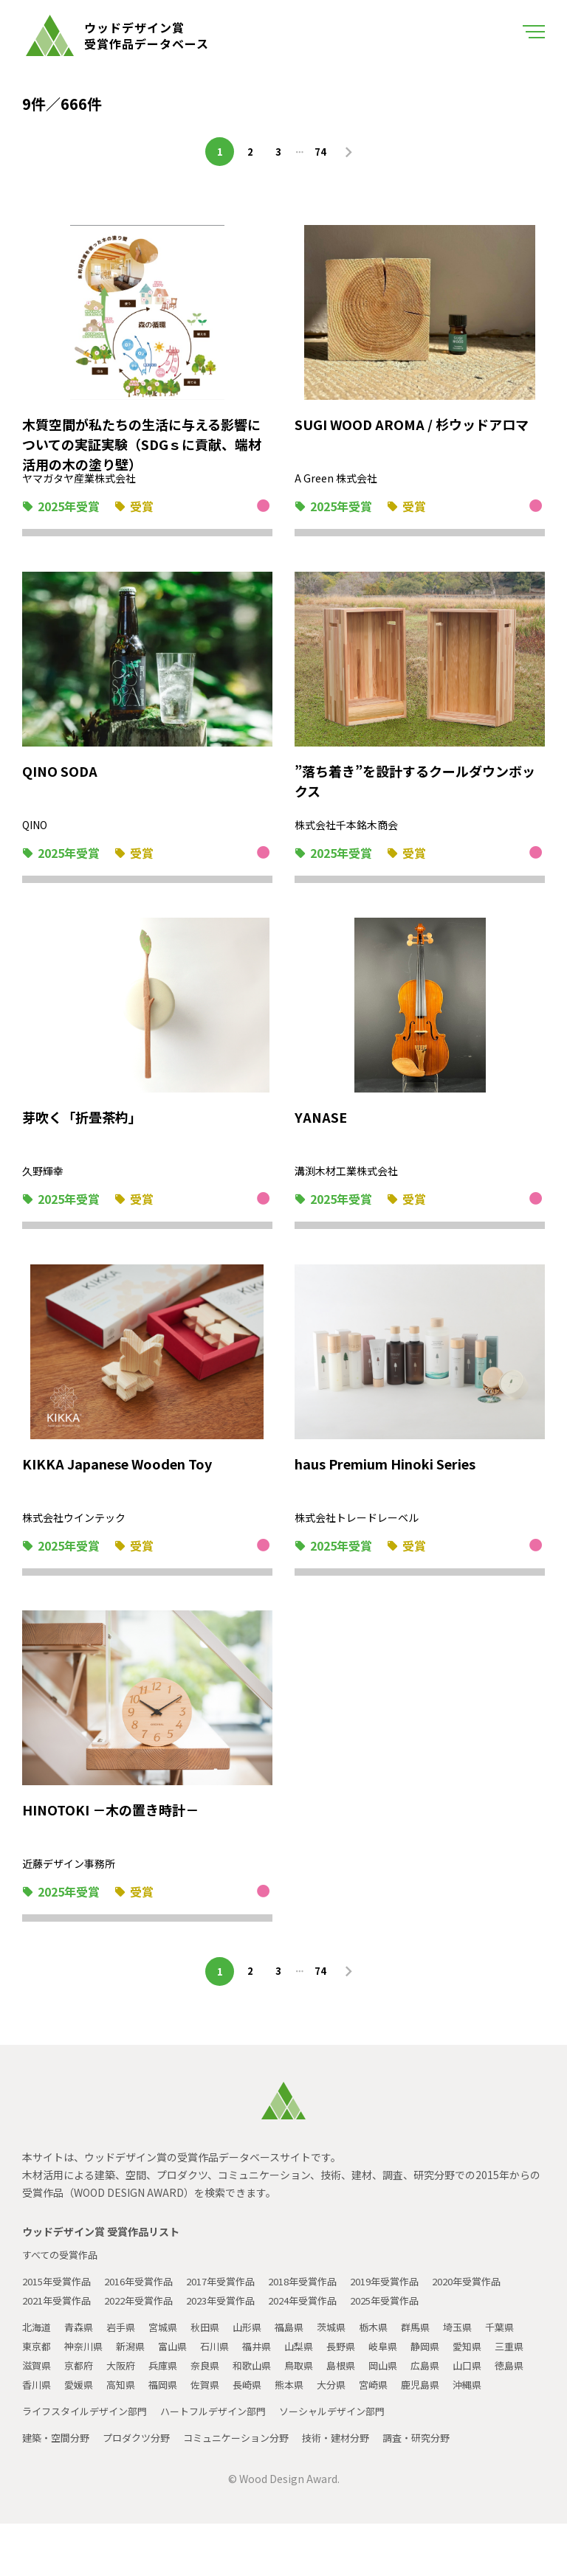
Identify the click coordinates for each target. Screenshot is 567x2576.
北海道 (37, 2359)
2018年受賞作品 (325, 2295)
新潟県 (180, 2379)
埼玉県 (480, 2359)
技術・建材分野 (356, 2489)
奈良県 (303, 2398)
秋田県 (214, 2359)
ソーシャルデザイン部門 (353, 2463)
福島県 (303, 2359)
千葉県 (37, 2379)
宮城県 (170, 2359)
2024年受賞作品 (414, 2314)
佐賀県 (347, 2417)
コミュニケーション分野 (250, 2489)
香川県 (170, 2417)
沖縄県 (136, 2436)
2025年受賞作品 (59, 2333)
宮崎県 (37, 2436)
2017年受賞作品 (237, 2295)
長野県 (402, 2379)
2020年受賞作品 (59, 2314)
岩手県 (126, 2359)
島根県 (446, 2398)
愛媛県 (214, 2417)
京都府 (170, 2398)
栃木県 (392, 2359)
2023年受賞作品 (325, 2314)
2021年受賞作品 (148, 2314)
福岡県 (303, 2417)
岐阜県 (446, 2379)
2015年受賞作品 (59, 2295)
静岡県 (490, 2379)
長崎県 (392, 2417)
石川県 (269, 2379)
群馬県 (436, 2359)
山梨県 (358, 2379)
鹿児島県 (87, 2436)
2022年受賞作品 (237, 2314)
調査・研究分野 (442, 2489)
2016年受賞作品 (148, 2295)
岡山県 (490, 2398)
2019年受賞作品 (414, 2295)
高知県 (259, 2417)
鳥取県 (402, 2398)
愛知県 (37, 2398)
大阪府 (214, 2398)
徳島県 (126, 2417)
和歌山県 (353, 2398)
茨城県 (347, 2359)
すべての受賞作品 (62, 2268)
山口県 (81, 2417)
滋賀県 (126, 2398)
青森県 (81, 2359)
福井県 (313, 2379)
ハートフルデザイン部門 (227, 2463)
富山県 (225, 2379)
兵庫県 (259, 2398)
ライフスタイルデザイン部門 (89, 2463)
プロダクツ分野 (144, 2489)
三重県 (81, 2398)
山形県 (259, 2359)
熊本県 (436, 2417)
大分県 (480, 2417)
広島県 (37, 2417)
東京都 (81, 2379)
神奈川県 (131, 2379)
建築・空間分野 (58, 2489)
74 (323, 151)
